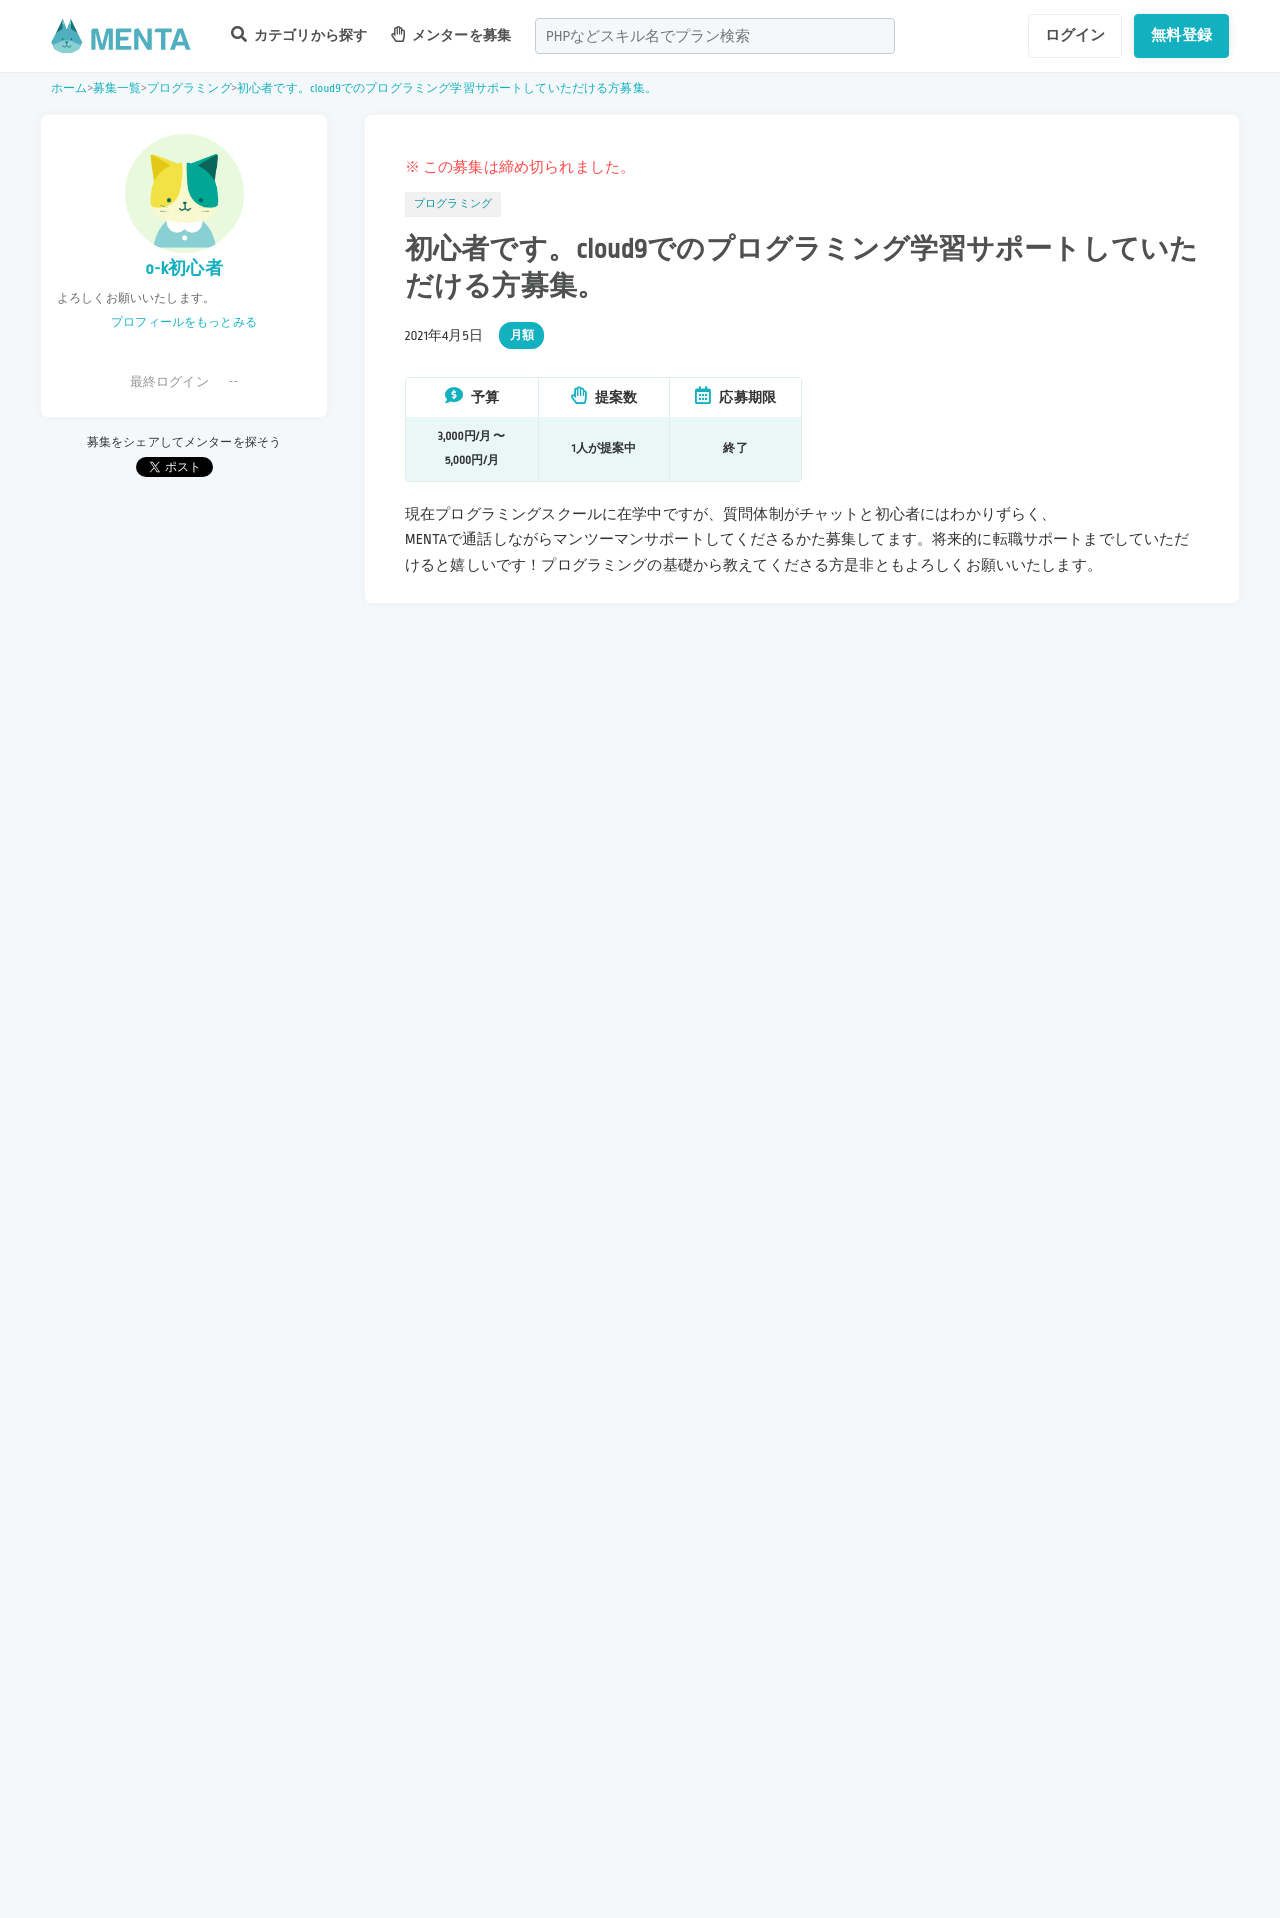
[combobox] (715, 36)
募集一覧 (117, 88)
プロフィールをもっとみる (184, 322)
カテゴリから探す (299, 34)
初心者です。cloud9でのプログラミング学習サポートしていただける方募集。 (447, 88)
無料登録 (1181, 35)
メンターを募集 (451, 34)
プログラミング (189, 88)
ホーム (69, 88)
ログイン (1075, 35)
